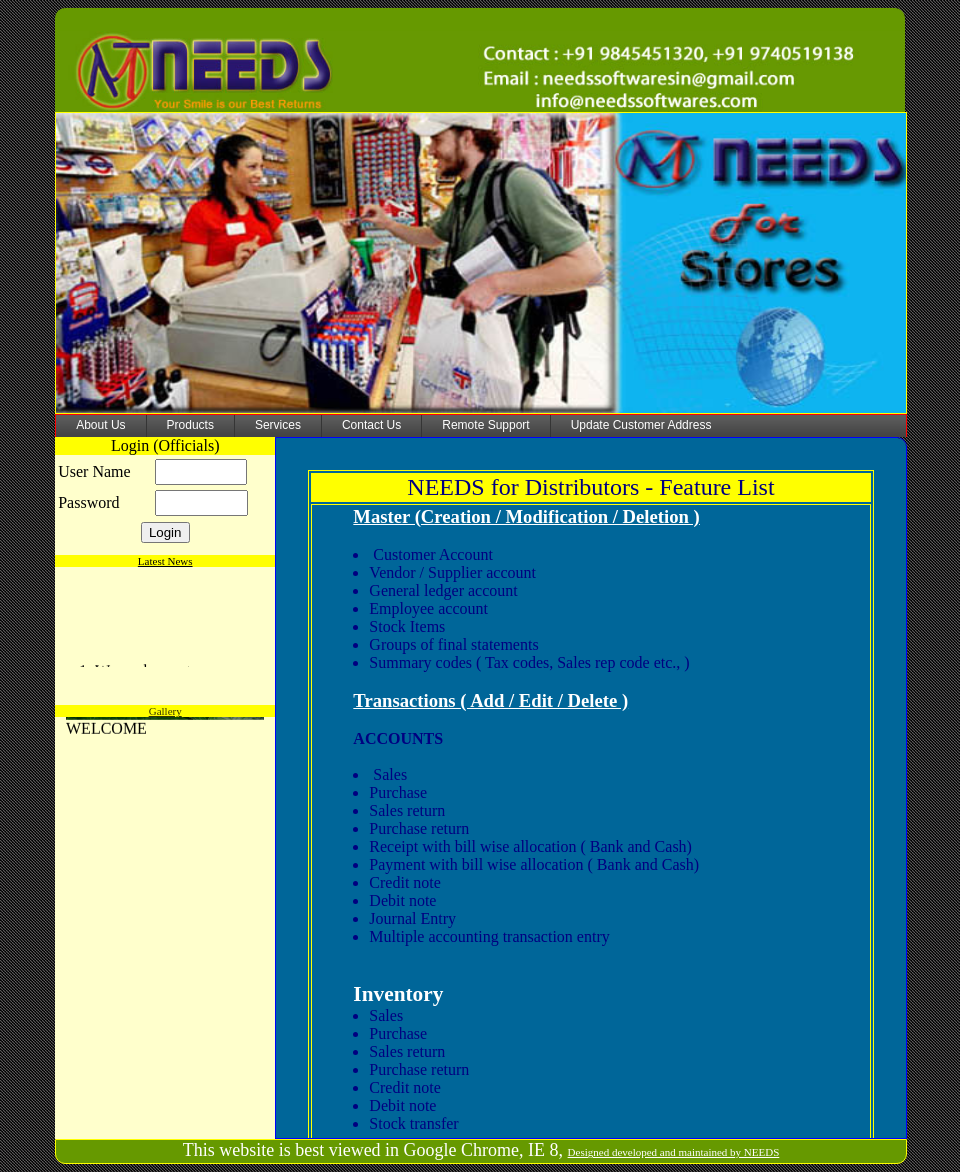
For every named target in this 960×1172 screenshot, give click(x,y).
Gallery (165, 711)
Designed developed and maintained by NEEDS (674, 1152)
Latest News (165, 561)
